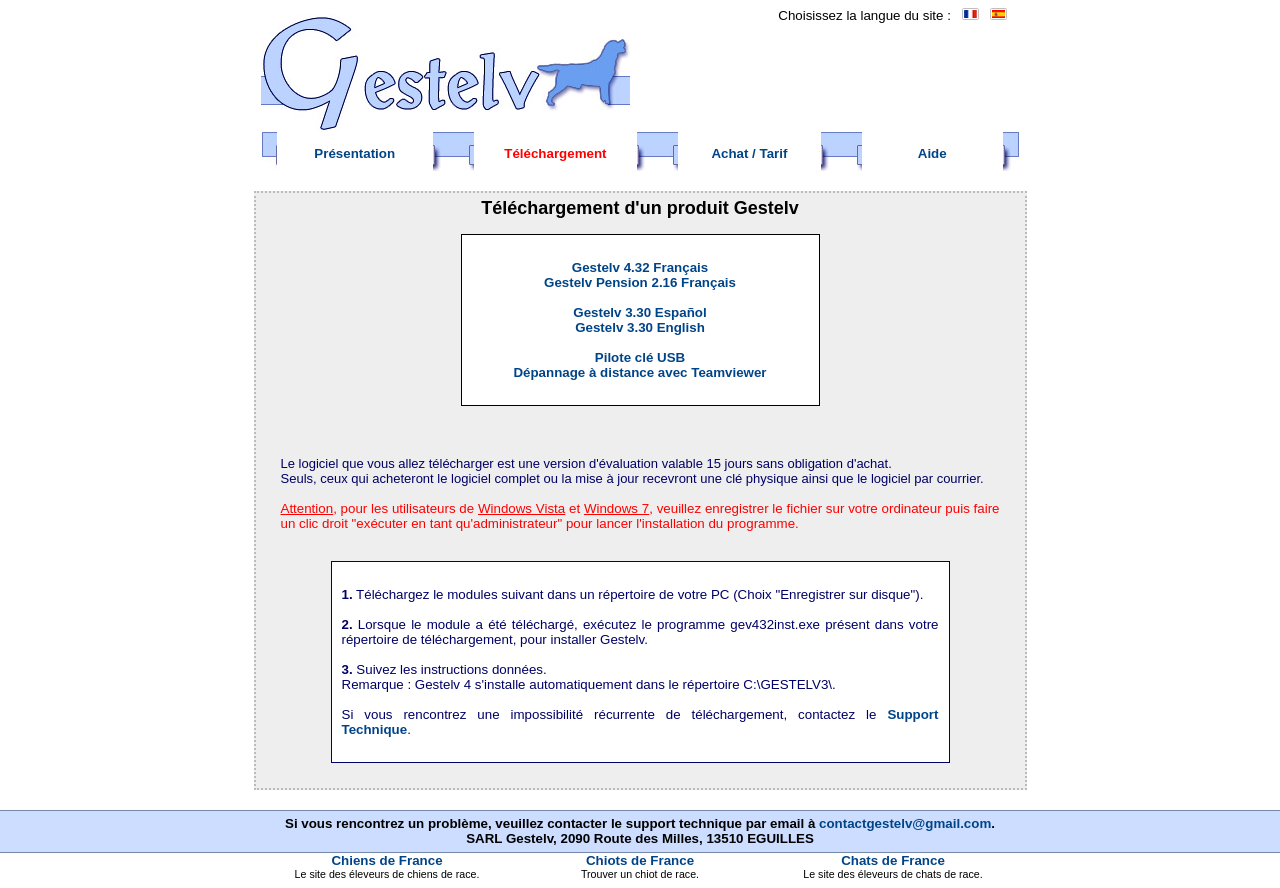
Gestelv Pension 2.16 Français (640, 282)
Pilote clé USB (640, 357)
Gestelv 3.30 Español (639, 312)
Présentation (354, 153)
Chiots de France (640, 860)
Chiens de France (386, 860)
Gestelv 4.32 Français (640, 267)
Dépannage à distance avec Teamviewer (639, 372)
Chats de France (893, 860)
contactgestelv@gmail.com (905, 823)
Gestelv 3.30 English (640, 327)
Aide (932, 153)
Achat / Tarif (749, 153)
